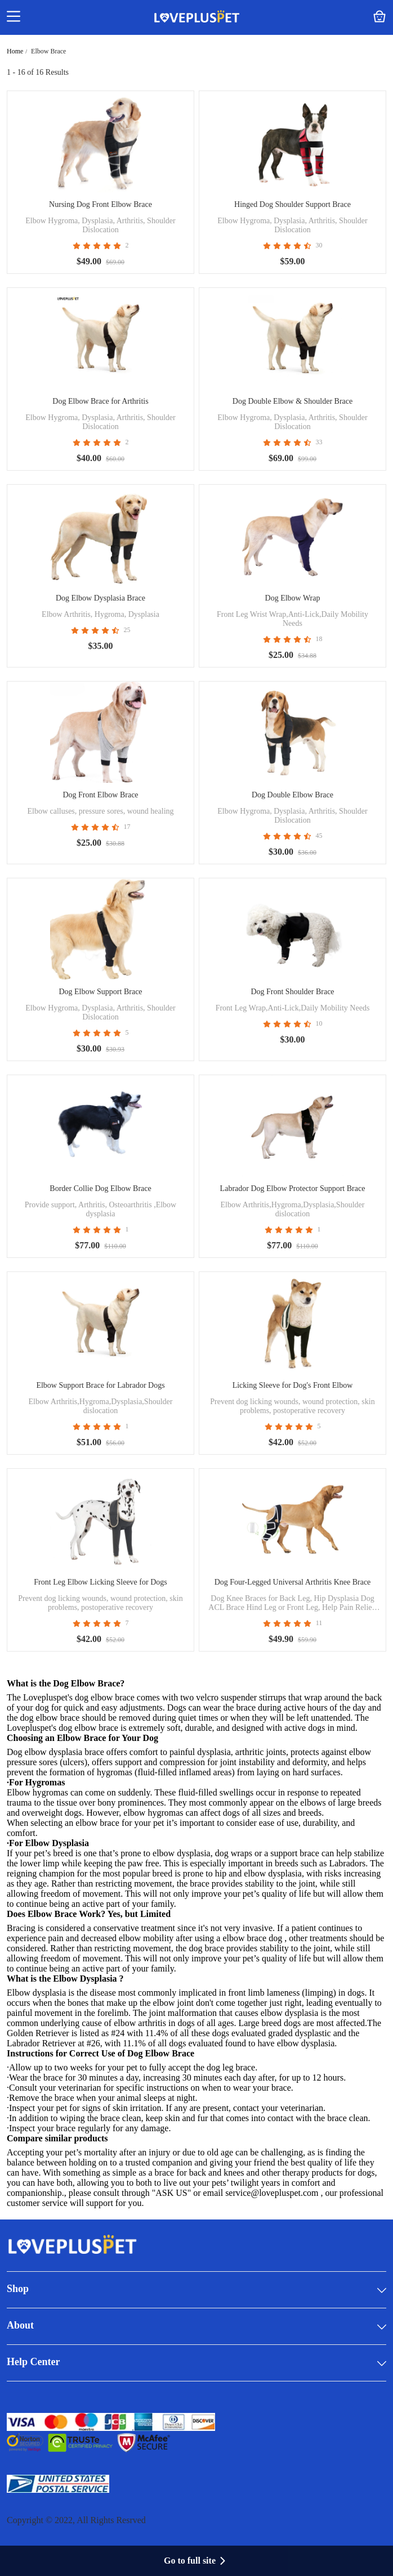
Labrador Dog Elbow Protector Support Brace (292, 1188)
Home (15, 51)
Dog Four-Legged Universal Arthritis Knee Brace (293, 1582)
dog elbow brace (88, 1728)
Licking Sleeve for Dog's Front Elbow (293, 1385)
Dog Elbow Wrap (292, 598)
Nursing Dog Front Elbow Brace (100, 204)
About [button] (196, 2326)
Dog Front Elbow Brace (100, 795)
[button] (13, 17)
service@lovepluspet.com (271, 2193)
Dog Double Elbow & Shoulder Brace (292, 401)
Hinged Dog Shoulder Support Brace (292, 204)
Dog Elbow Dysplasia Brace (100, 598)
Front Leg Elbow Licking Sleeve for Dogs (100, 1582)
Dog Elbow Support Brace (100, 991)
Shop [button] (196, 2290)
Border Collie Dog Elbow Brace (100, 1188)
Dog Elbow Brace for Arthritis (100, 401)
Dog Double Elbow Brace (292, 795)
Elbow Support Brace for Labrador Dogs (100, 1385)
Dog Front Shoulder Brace (292, 991)
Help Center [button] (196, 2363)
